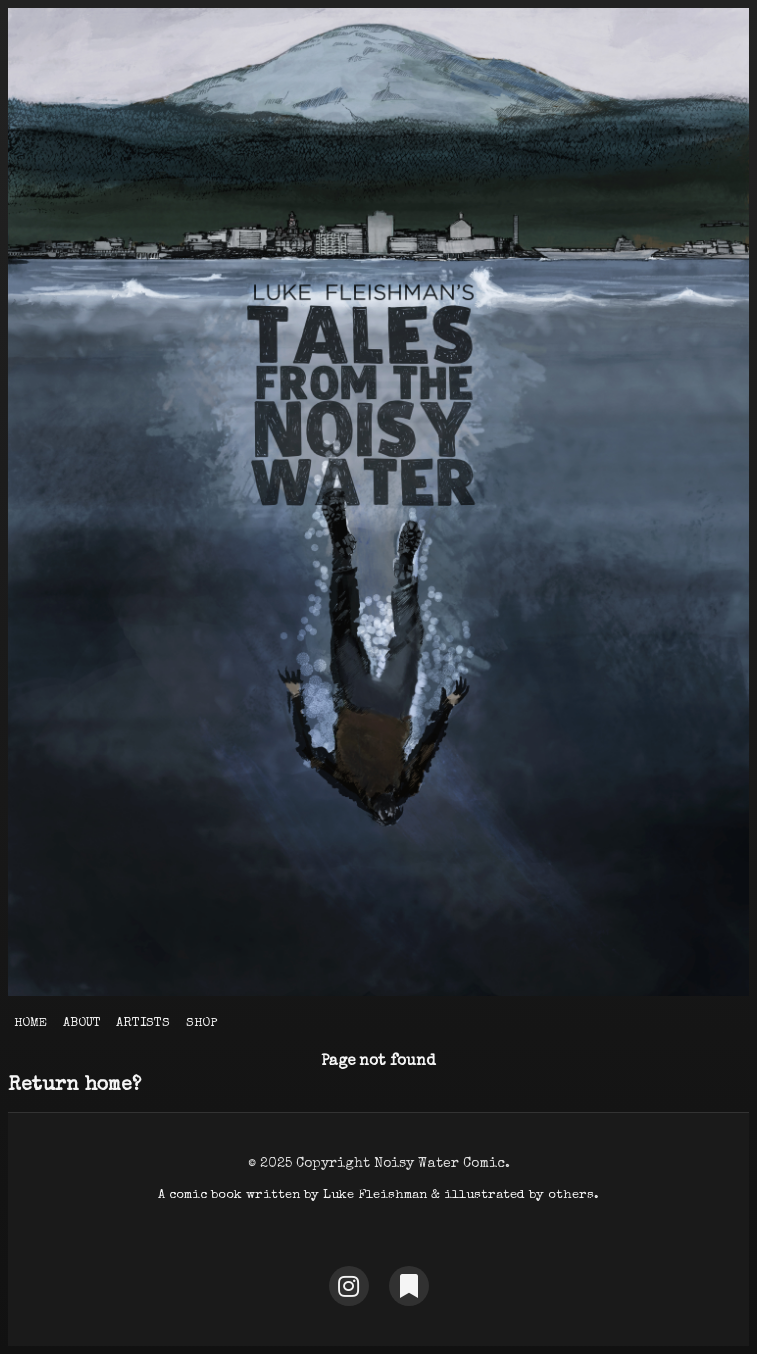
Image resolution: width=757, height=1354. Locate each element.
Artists (143, 1023)
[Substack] (409, 1286)
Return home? (74, 1086)
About (82, 1023)
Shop (201, 1023)
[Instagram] (349, 1286)
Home (30, 1023)
